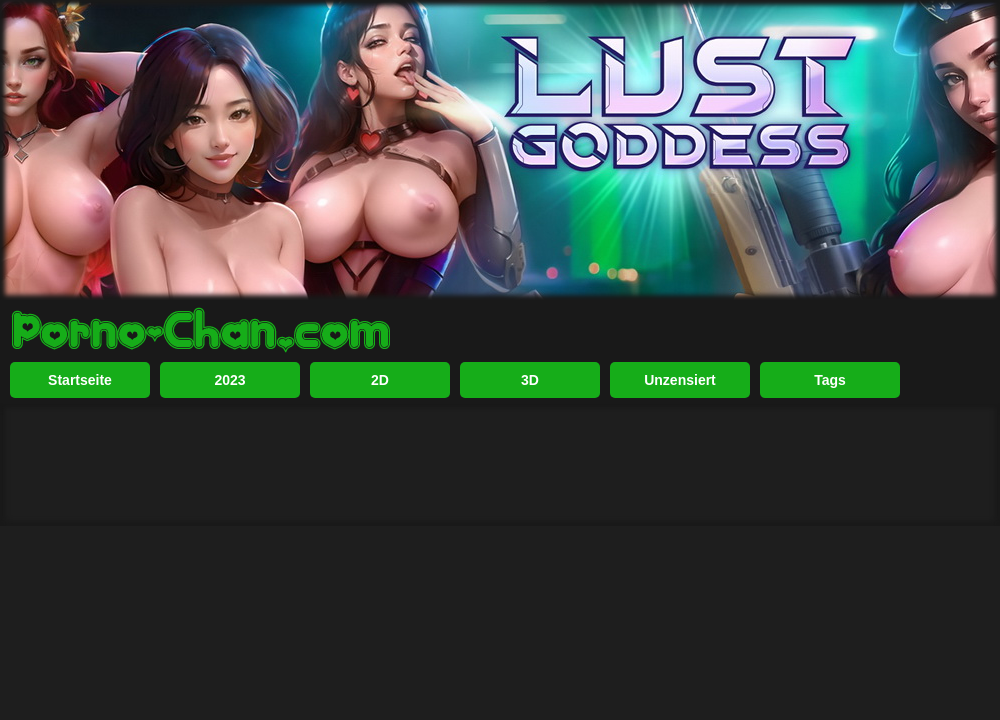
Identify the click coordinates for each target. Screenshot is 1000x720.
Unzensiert (680, 380)
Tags (830, 380)
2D (380, 380)
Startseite (80, 380)
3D (530, 380)
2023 (229, 380)
